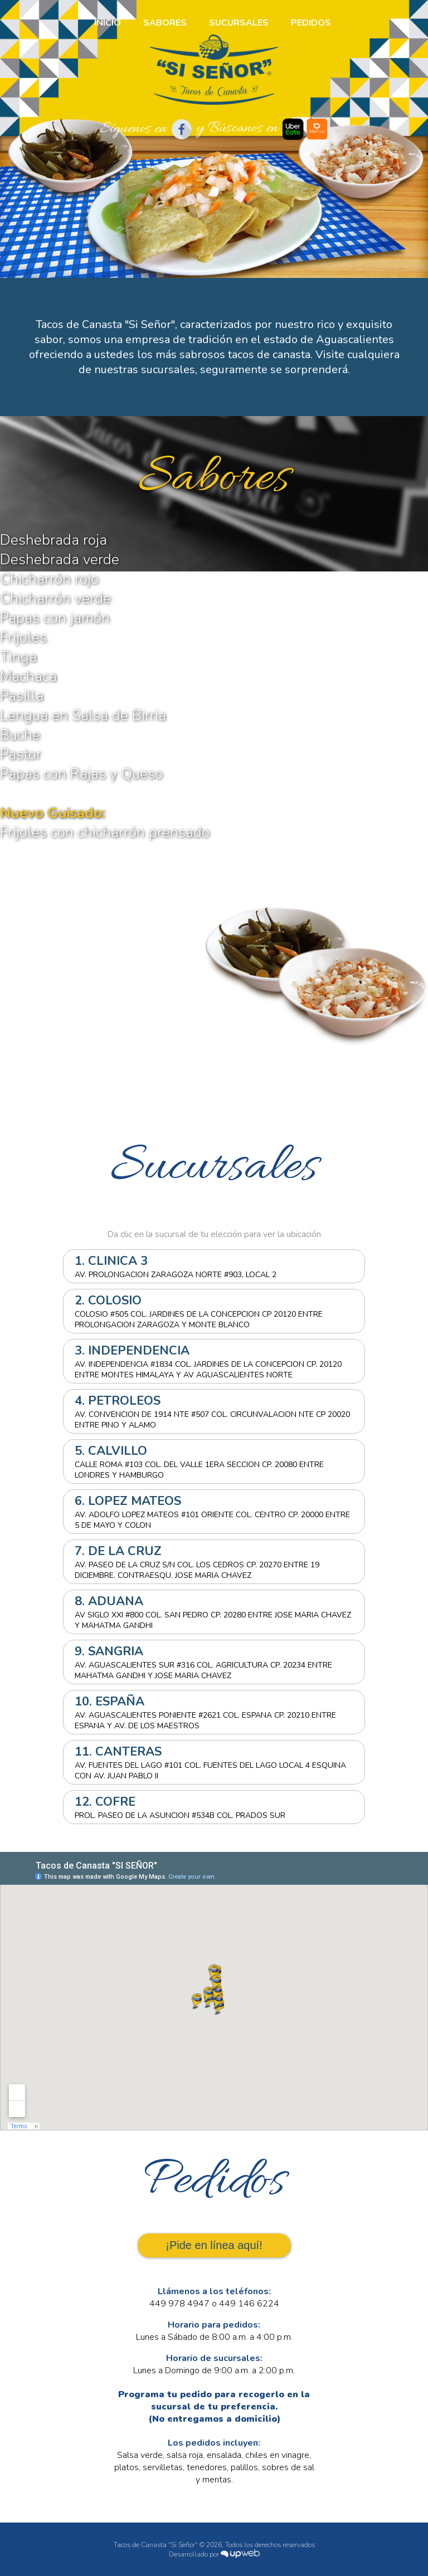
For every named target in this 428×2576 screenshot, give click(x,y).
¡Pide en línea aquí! (214, 2245)
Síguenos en (146, 129)
